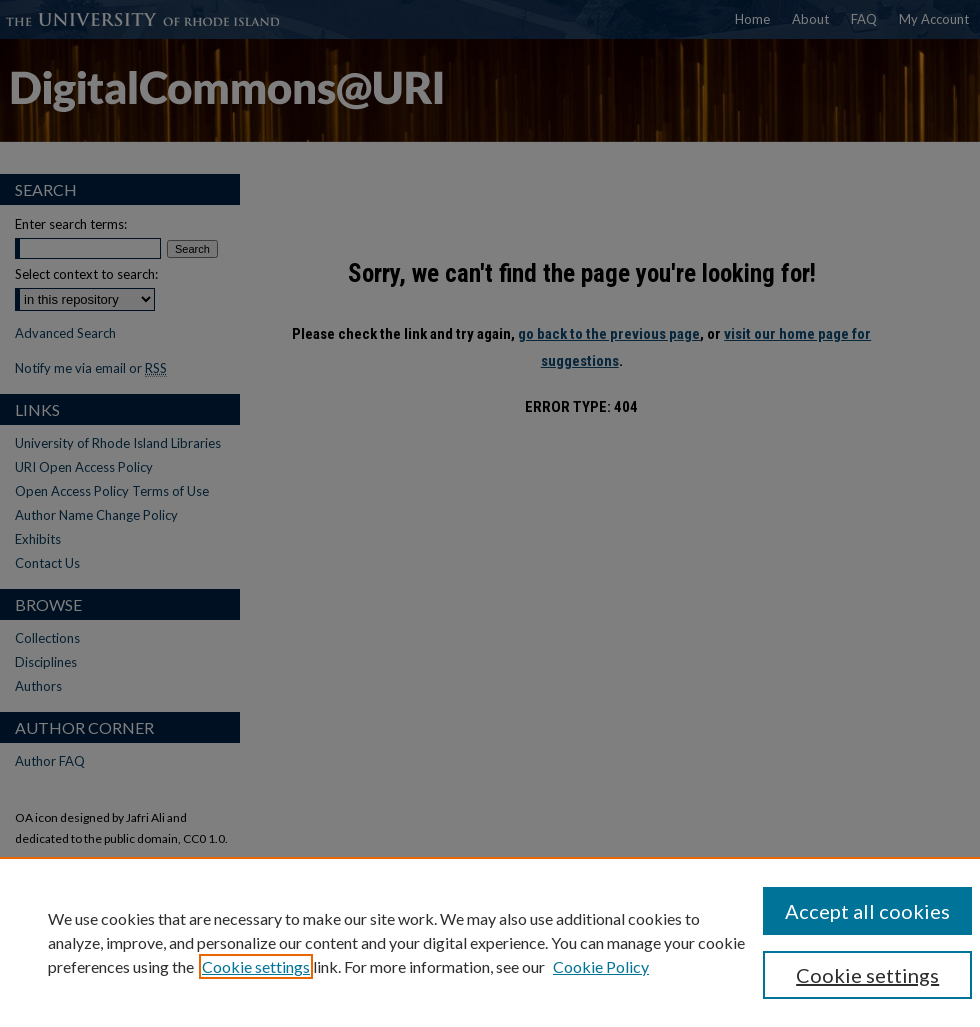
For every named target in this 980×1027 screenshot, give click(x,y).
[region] (490, 942)
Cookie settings (256, 966)
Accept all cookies (867, 911)
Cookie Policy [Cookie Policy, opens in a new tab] (601, 966)
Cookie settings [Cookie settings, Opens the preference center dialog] (867, 975)
